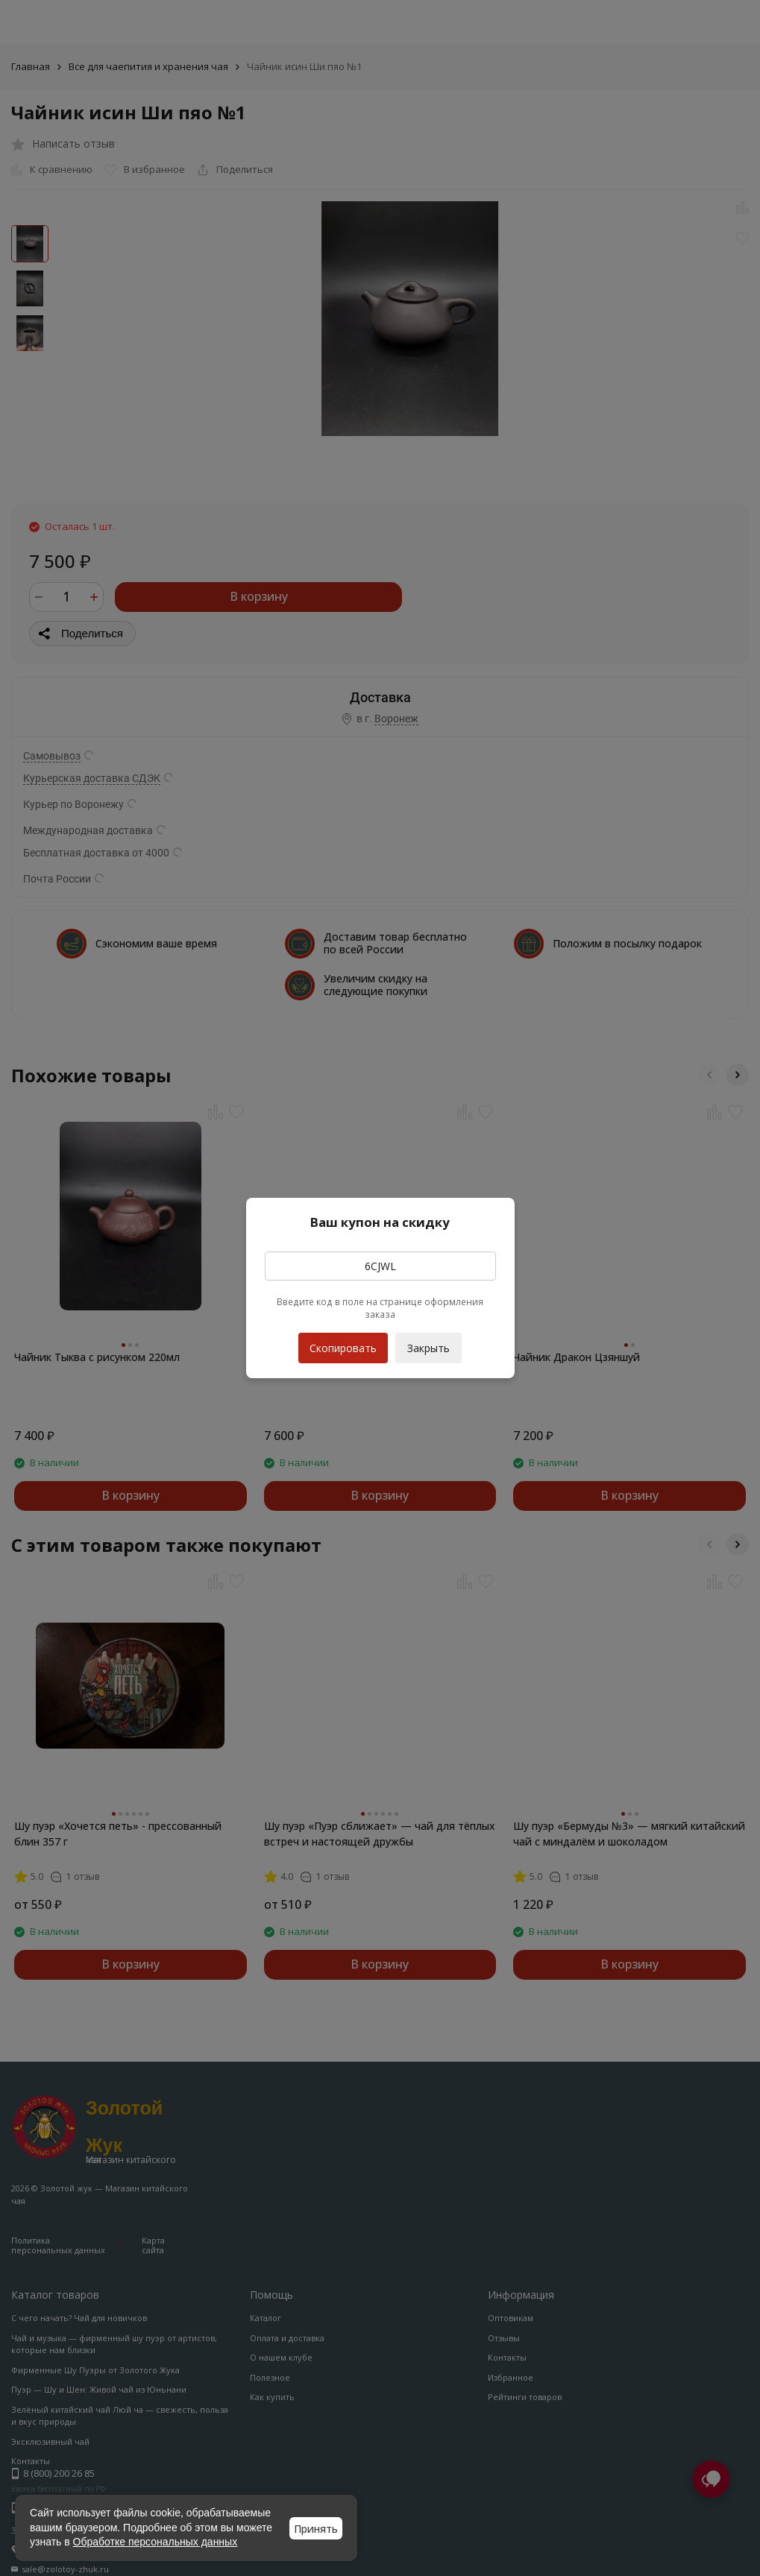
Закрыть (428, 1348)
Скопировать (343, 1344)
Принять (316, 2529)
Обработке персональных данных (155, 2542)
